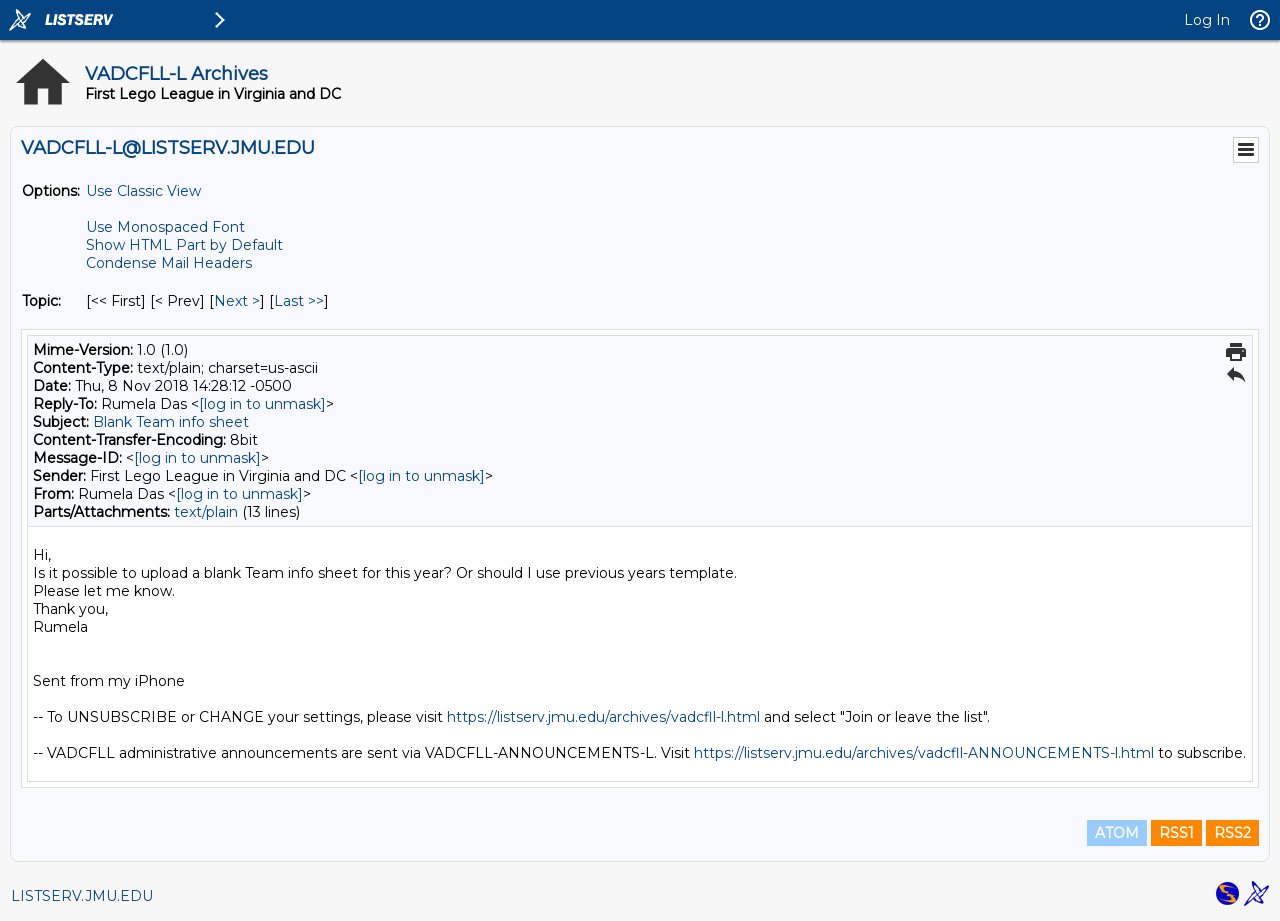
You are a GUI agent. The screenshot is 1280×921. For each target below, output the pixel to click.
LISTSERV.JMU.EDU (82, 896)
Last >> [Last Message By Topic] (299, 301)
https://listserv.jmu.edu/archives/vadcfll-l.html (603, 717)
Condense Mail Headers (169, 263)
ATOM (1117, 833)
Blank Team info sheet (171, 422)
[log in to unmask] (262, 404)
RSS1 (1176, 833)
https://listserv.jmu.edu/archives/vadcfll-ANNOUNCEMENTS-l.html (924, 753)
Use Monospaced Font (165, 227)
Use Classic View (143, 191)
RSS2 (1232, 833)
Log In (1207, 20)
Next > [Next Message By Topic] (237, 301)
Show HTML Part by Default (184, 245)
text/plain (206, 512)
